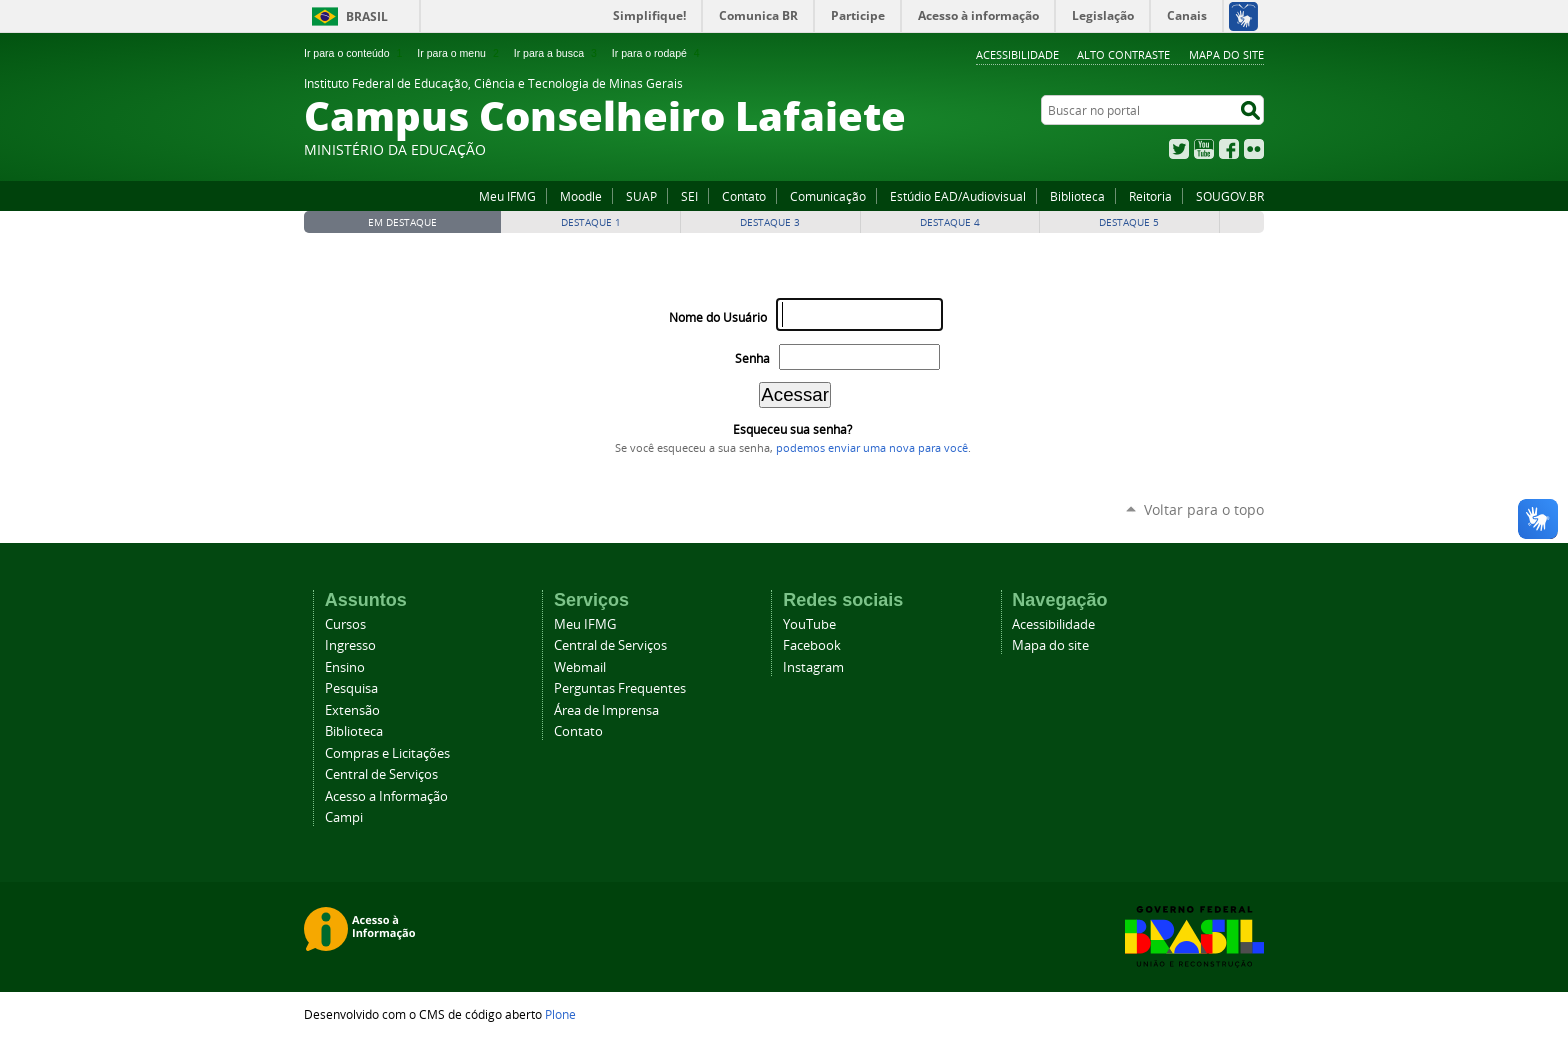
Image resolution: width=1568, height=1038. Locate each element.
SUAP (641, 196)
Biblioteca (1077, 196)
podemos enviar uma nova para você (872, 448)
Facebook (1229, 149)
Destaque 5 (1129, 222)
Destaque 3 (770, 222)
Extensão (352, 710)
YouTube (1204, 149)
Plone (560, 1014)
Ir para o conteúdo (355, 53)
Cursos (345, 624)
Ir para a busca (557, 53)
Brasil (367, 16)
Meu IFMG (507, 196)
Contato (744, 196)
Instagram (813, 667)
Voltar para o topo (1204, 509)
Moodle (581, 196)
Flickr (1254, 149)
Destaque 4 (950, 222)
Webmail (580, 667)
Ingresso (350, 645)
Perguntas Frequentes (620, 688)
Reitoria (1150, 196)
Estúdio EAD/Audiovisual (958, 196)
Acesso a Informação (386, 796)
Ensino (345, 667)
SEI (689, 196)
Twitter (1179, 149)
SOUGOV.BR (1230, 196)
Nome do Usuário (718, 317)
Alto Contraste (1123, 54)
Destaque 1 (591, 222)
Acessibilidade (1017, 54)
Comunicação (828, 196)
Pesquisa (351, 688)
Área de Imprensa (606, 710)
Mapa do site (1226, 54)
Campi (344, 817)
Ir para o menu (459, 53)
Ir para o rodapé (658, 53)
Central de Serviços (381, 774)
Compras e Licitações (387, 753)
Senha (752, 358)
